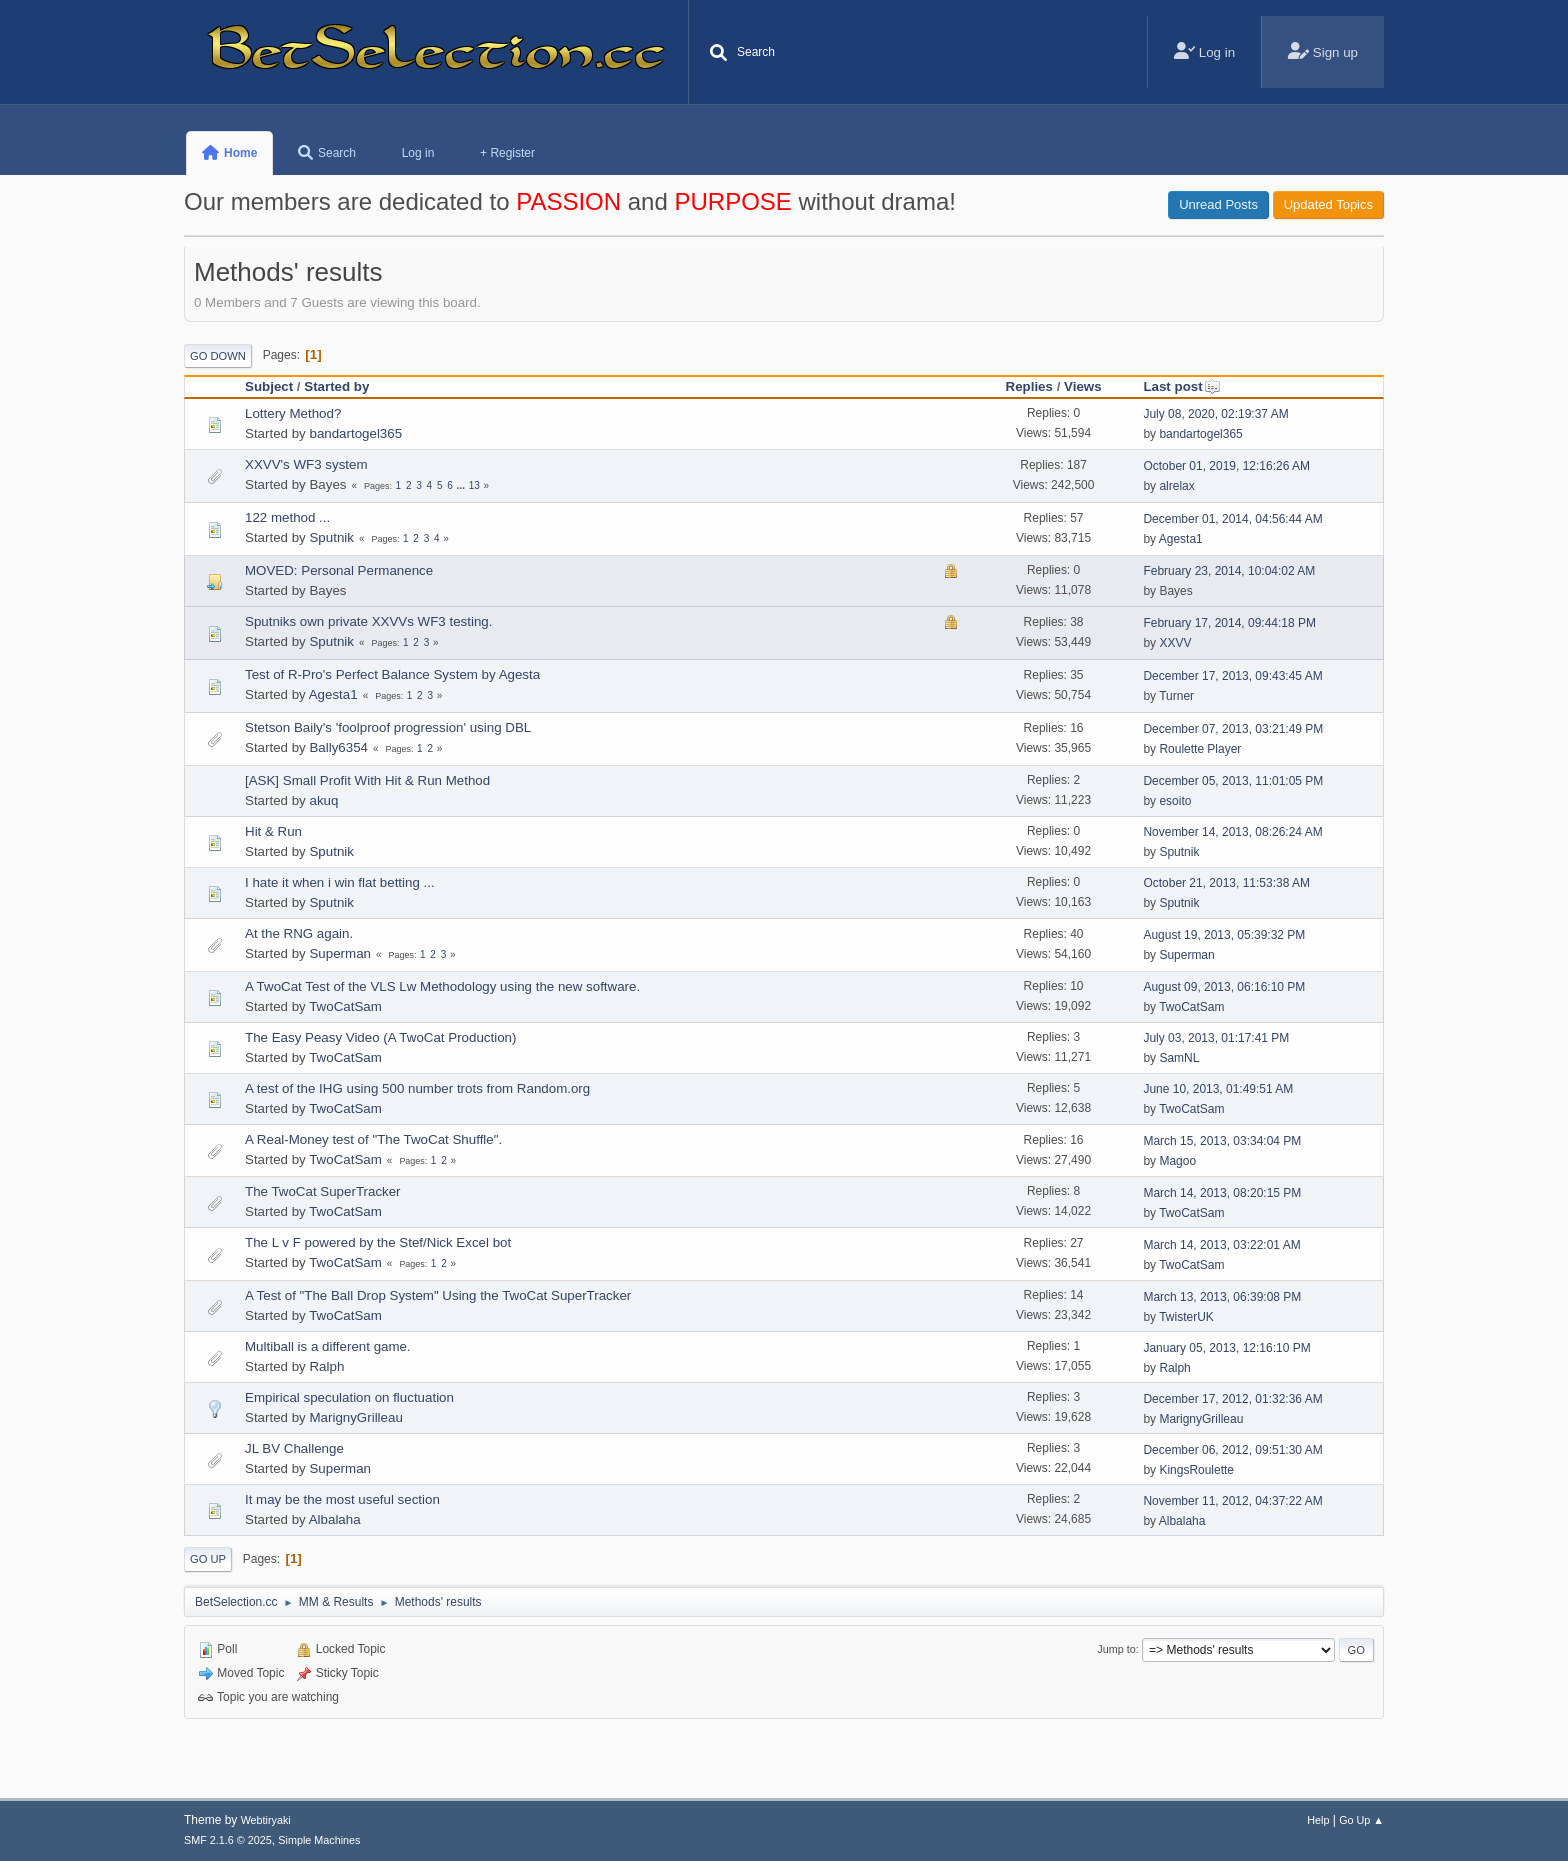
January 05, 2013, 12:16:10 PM (1226, 1348)
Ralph (326, 1366)
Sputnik (331, 537)
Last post (1181, 386)
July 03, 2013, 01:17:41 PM (1216, 1038)
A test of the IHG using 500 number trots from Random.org (417, 1088)
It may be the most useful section (342, 1499)
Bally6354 (338, 747)
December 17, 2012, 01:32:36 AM (1232, 1399)
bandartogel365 (355, 433)
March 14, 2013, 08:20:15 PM (1222, 1193)
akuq (323, 800)
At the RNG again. (299, 933)
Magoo (1177, 1161)
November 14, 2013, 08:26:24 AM (1232, 832)
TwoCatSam (345, 1006)
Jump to (1116, 1649)
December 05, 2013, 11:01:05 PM (1233, 781)
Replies (1029, 386)
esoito (1175, 801)
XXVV (1175, 643)
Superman (340, 953)
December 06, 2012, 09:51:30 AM (1232, 1450)
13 (474, 485)
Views (1083, 386)
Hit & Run (273, 831)
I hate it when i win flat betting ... (340, 882)
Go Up (208, 1559)
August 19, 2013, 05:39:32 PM (1224, 935)
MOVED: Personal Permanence (339, 570)
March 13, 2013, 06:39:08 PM (1222, 1297)
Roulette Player (1200, 749)
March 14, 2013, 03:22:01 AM (1221, 1245)
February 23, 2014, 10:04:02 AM (1229, 571)
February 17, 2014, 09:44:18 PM (1229, 623)
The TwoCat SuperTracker (323, 1191)
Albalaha (335, 1519)
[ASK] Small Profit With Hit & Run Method (367, 780)
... (462, 485)
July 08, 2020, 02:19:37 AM (1215, 414)
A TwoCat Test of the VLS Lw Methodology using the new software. (442, 986)
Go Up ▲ (1361, 1820)
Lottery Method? (293, 413)
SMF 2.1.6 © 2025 (228, 1840)
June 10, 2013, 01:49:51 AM (1218, 1089)
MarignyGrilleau (355, 1417)
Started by (336, 386)
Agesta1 (1181, 539)
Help (1318, 1820)
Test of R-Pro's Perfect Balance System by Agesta (392, 674)
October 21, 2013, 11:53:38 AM (1226, 883)
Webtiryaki (266, 1820)
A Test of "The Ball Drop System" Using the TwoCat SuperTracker (438, 1295)
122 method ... (287, 517)
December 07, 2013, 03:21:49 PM (1233, 729)
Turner (1176, 696)
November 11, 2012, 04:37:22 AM (1232, 1501)
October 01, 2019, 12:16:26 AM (1226, 466)
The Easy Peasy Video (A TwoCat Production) (380, 1037)
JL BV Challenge (294, 1448)
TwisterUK (1186, 1317)
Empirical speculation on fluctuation (349, 1397)
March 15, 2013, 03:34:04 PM (1222, 1141)
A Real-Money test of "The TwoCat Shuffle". (373, 1139)
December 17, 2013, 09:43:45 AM (1232, 676)
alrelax (1176, 486)
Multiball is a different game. (328, 1346)
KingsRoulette (1196, 1470)
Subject (269, 386)
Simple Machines (319, 1840)
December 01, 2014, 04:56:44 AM (1232, 519)
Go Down (218, 356)
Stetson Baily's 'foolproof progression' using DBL (388, 727)
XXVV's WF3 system (306, 464)
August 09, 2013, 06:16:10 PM (1224, 987)
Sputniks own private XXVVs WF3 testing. (368, 621)
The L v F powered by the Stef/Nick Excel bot (378, 1242)
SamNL (1179, 1058)
